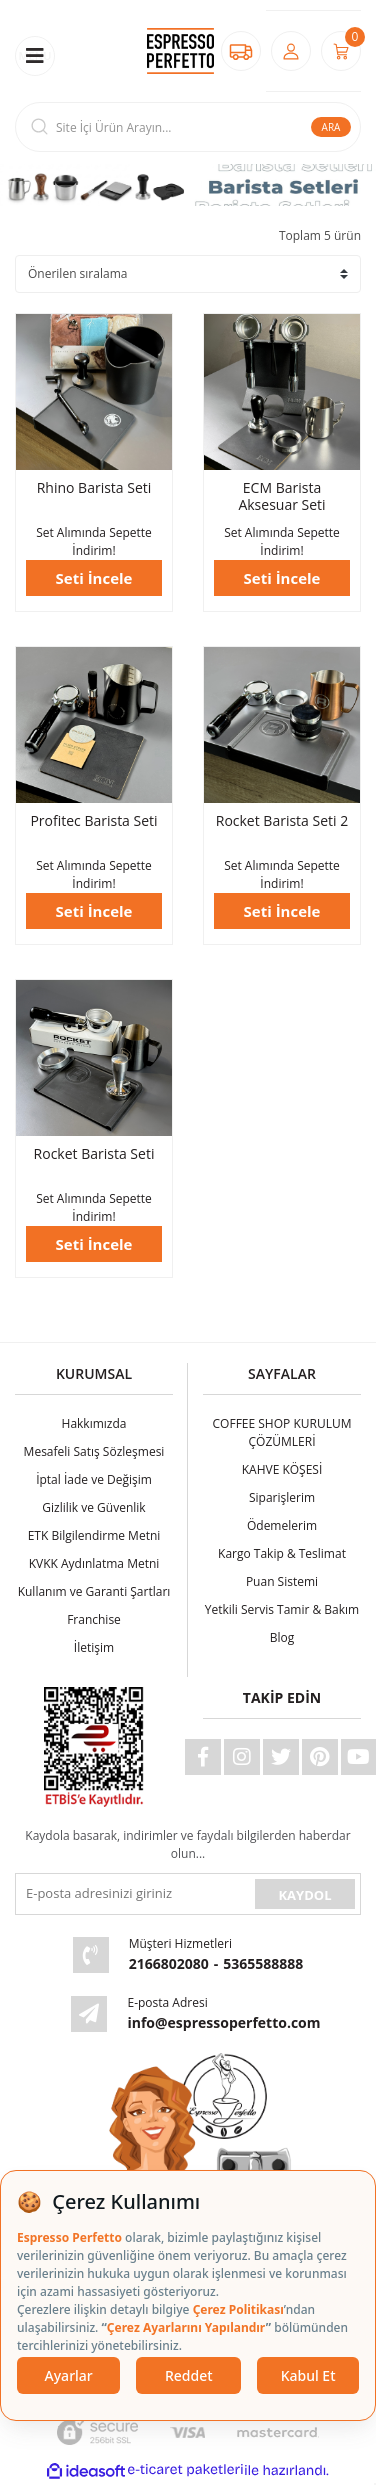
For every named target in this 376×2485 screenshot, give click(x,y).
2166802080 (169, 1963)
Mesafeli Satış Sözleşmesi (94, 1451)
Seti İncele (94, 578)
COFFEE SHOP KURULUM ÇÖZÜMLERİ (282, 1432)
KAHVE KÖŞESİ (282, 1469)
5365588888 (263, 1963)
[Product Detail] (94, 392)
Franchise (94, 1619)
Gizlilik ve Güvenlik (93, 1507)
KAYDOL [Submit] (304, 1895)
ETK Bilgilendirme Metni (94, 1535)
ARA (331, 127)
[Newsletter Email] (133, 1894)
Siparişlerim (282, 1497)
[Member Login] (291, 51)
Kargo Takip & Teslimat (282, 1553)
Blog (282, 1637)
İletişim (94, 1647)
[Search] (188, 127)
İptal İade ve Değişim (94, 1479)
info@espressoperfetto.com (223, 2022)
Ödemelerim (282, 1525)
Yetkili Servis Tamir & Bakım (282, 1609)
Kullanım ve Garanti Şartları (94, 1591)
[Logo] (180, 51)
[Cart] (341, 51)
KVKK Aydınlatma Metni (94, 1563)
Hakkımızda (94, 1423)
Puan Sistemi (282, 1581)
